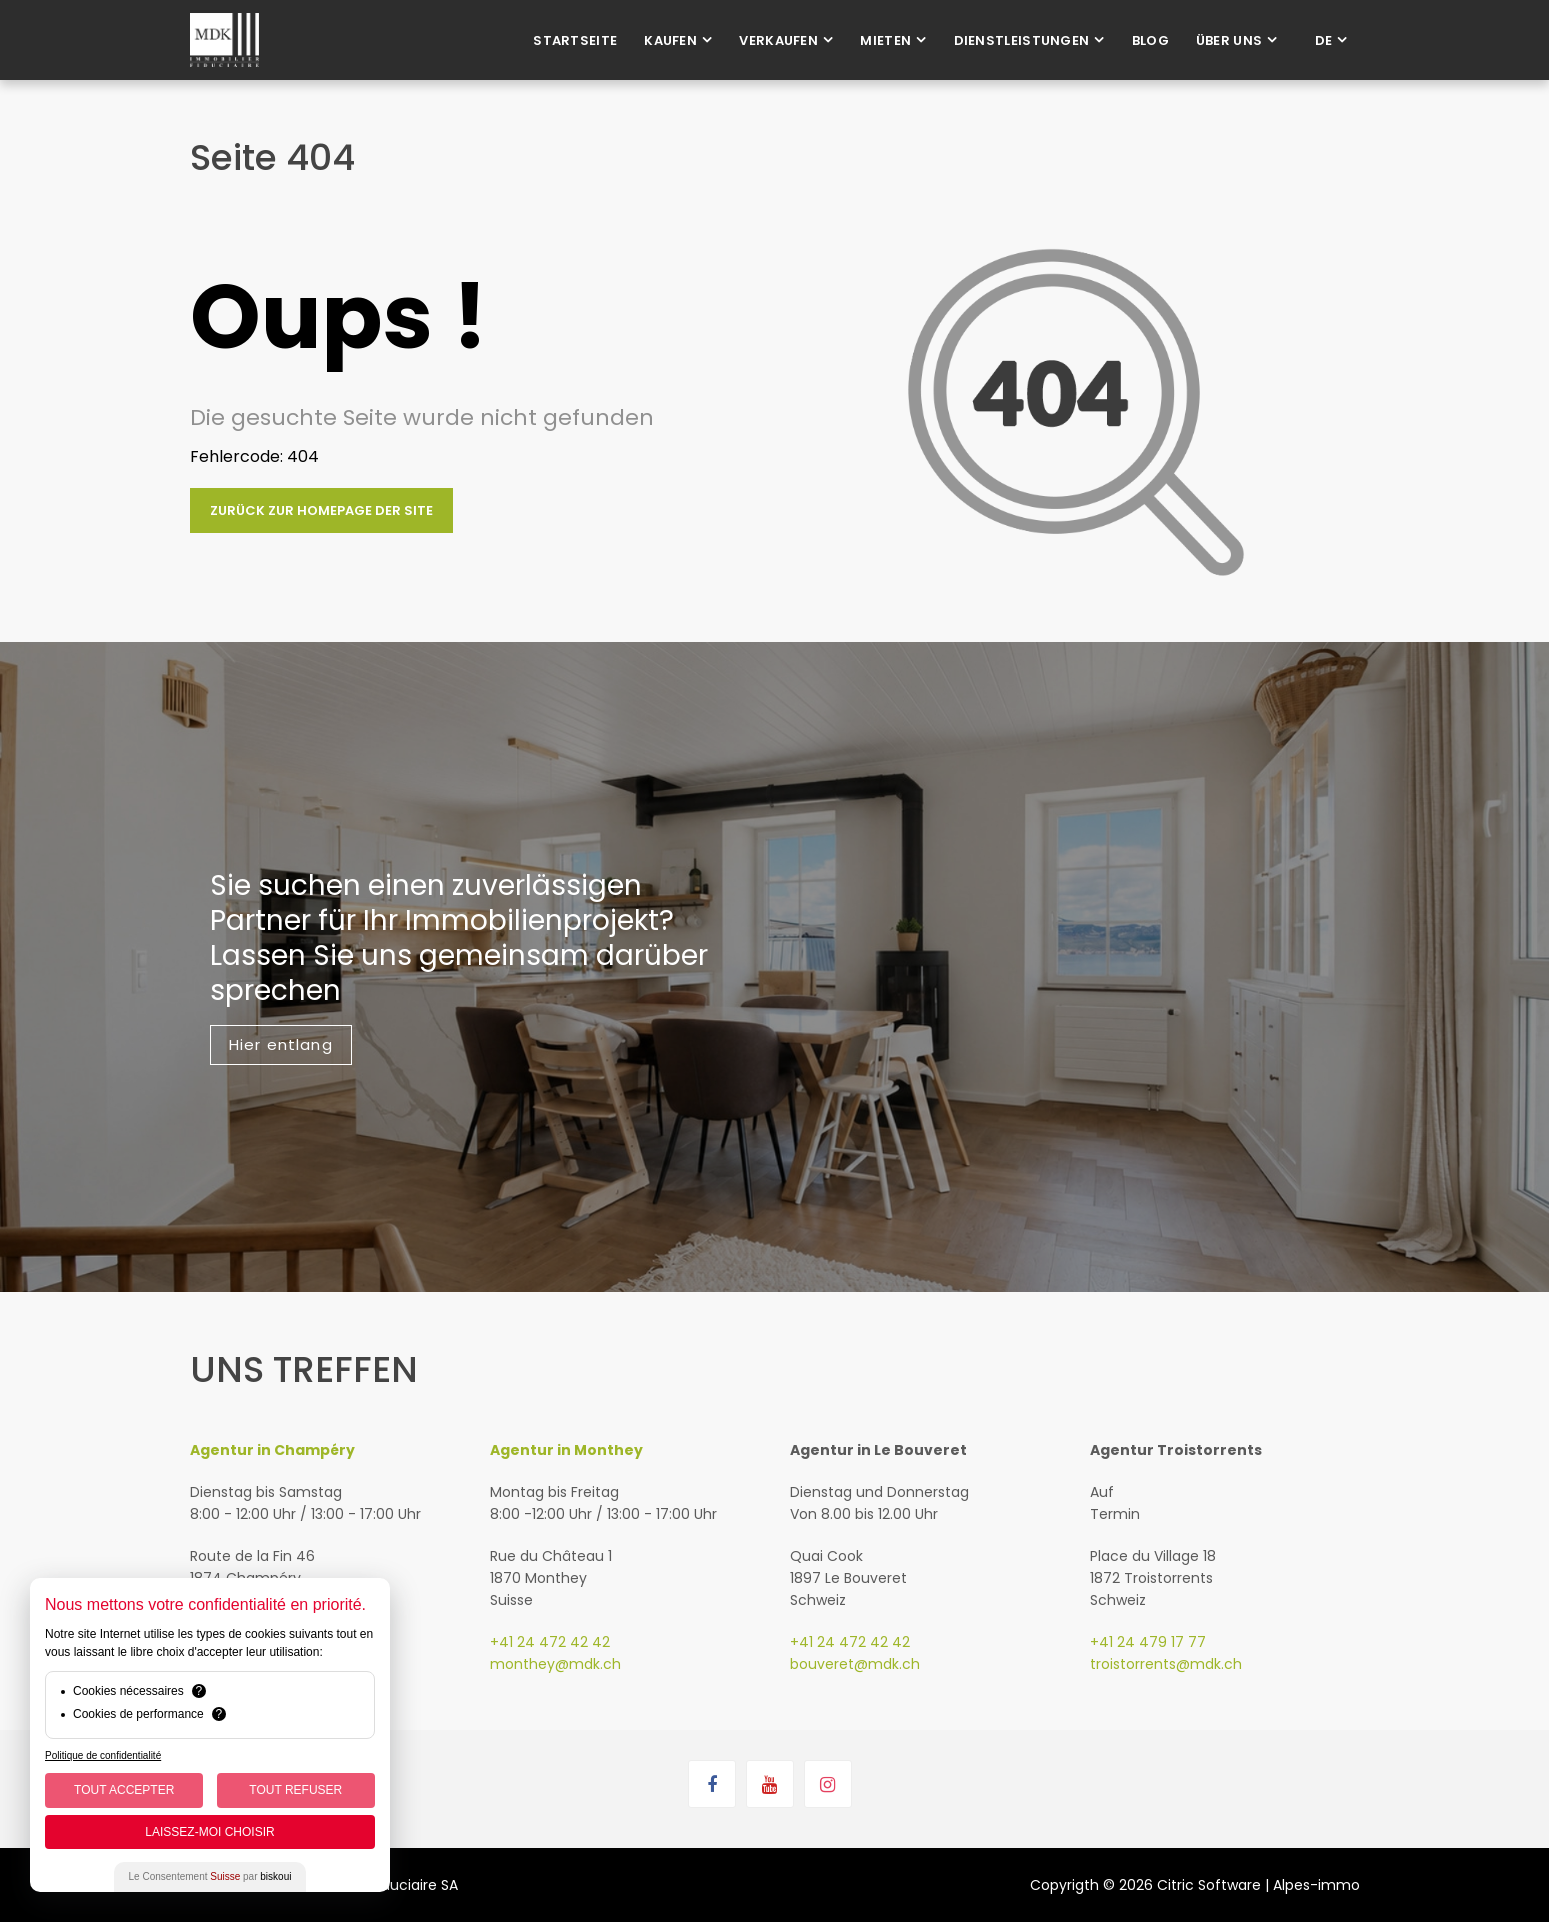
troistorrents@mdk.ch (1166, 1664)
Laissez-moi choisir (209, 1832)
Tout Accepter (124, 1790)
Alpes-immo (1316, 1885)
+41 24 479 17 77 (1148, 1642)
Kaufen (670, 40)
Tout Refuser (295, 1790)
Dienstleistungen (1022, 40)
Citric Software (1209, 1885)
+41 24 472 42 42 (550, 1642)
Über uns (1229, 40)
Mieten (885, 40)
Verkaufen (778, 40)
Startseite (575, 40)
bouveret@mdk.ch (855, 1664)
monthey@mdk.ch (555, 1664)
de (1324, 40)
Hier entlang (281, 1044)
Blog (1150, 40)
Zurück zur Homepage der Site (321, 510)
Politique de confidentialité (103, 1755)
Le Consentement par (210, 1876)
